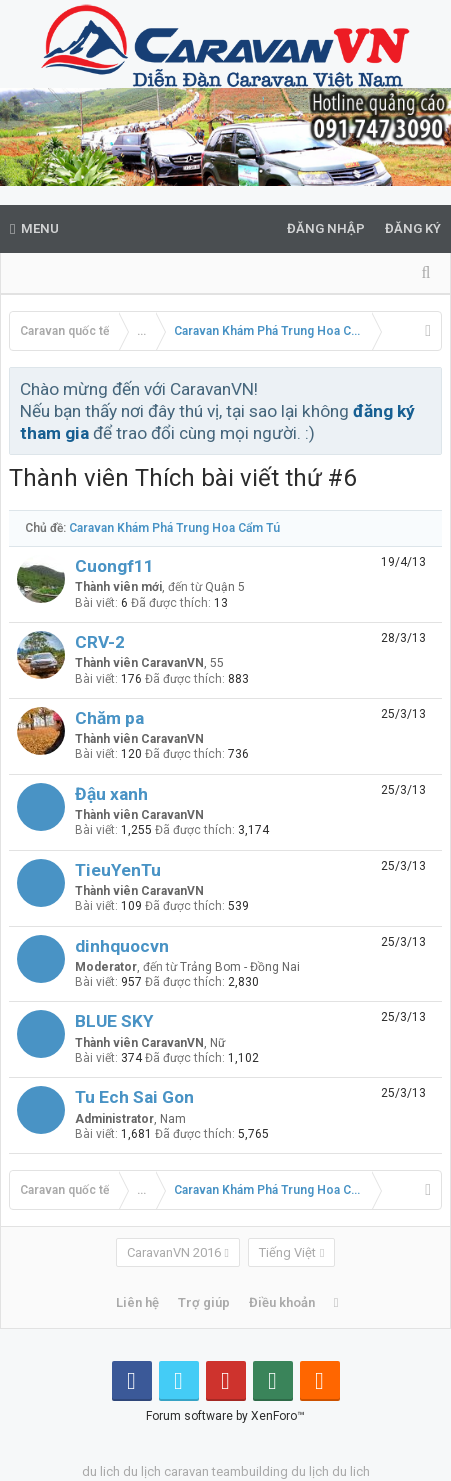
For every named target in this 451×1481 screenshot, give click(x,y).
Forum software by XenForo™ (225, 1416)
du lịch (142, 1471)
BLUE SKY (114, 1021)
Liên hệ (137, 1302)
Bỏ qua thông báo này (428, 388)
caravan (186, 1471)
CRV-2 (100, 642)
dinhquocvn (122, 946)
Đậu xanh (111, 794)
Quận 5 (225, 587)
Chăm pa (109, 718)
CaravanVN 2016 (174, 1252)
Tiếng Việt (287, 1252)
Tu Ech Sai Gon (134, 1097)
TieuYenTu (118, 870)
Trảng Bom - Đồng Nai (240, 967)
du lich (101, 1471)
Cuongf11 (114, 566)
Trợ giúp (204, 1302)
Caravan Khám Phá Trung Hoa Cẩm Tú (174, 528)
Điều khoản (282, 1302)
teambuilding (250, 1471)
